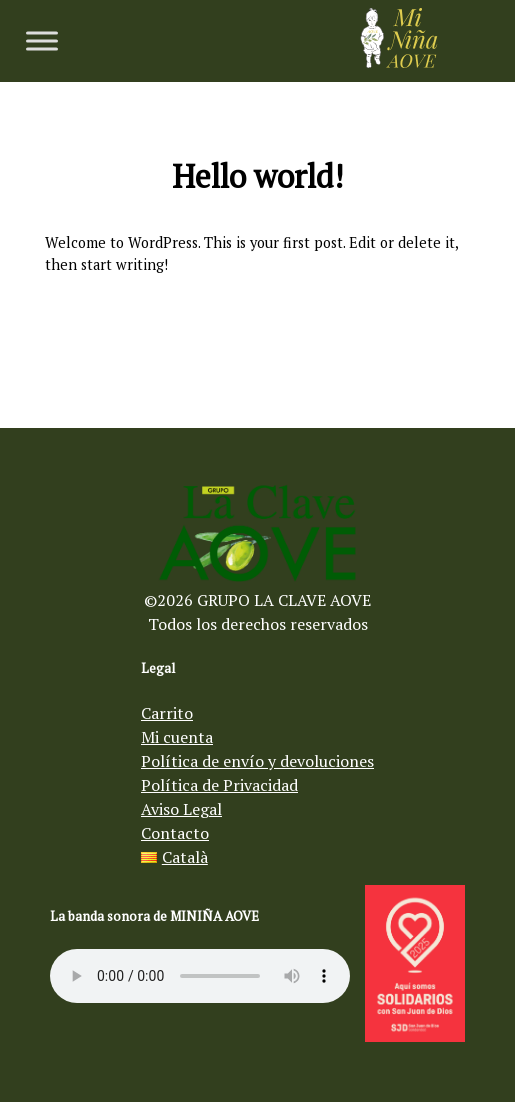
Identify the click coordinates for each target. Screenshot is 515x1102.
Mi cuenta (177, 737)
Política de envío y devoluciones (257, 761)
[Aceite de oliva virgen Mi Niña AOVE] (399, 62)
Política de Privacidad (219, 785)
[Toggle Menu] (42, 40)
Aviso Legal (181, 809)
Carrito (167, 713)
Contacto (175, 833)
